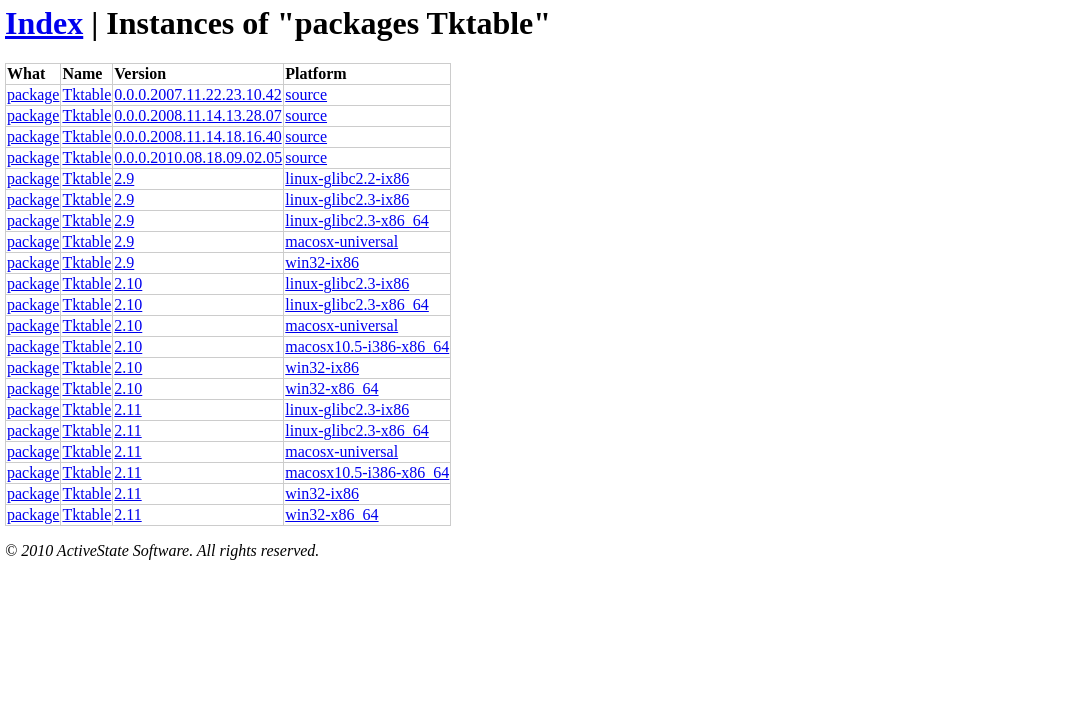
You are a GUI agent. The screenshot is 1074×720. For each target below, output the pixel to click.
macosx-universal (341, 241)
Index (44, 23)
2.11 (127, 409)
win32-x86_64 (331, 388)
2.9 (124, 178)
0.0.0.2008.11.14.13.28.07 (197, 115)
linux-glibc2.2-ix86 (347, 178)
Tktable (86, 94)
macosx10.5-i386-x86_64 (367, 346)
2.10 (128, 283)
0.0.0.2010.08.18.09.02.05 (198, 157)
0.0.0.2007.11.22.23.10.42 (197, 94)
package (33, 94)
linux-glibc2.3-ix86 (347, 199)
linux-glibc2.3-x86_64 (357, 220)
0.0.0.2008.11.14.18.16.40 (197, 136)
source (306, 94)
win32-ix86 (322, 262)
